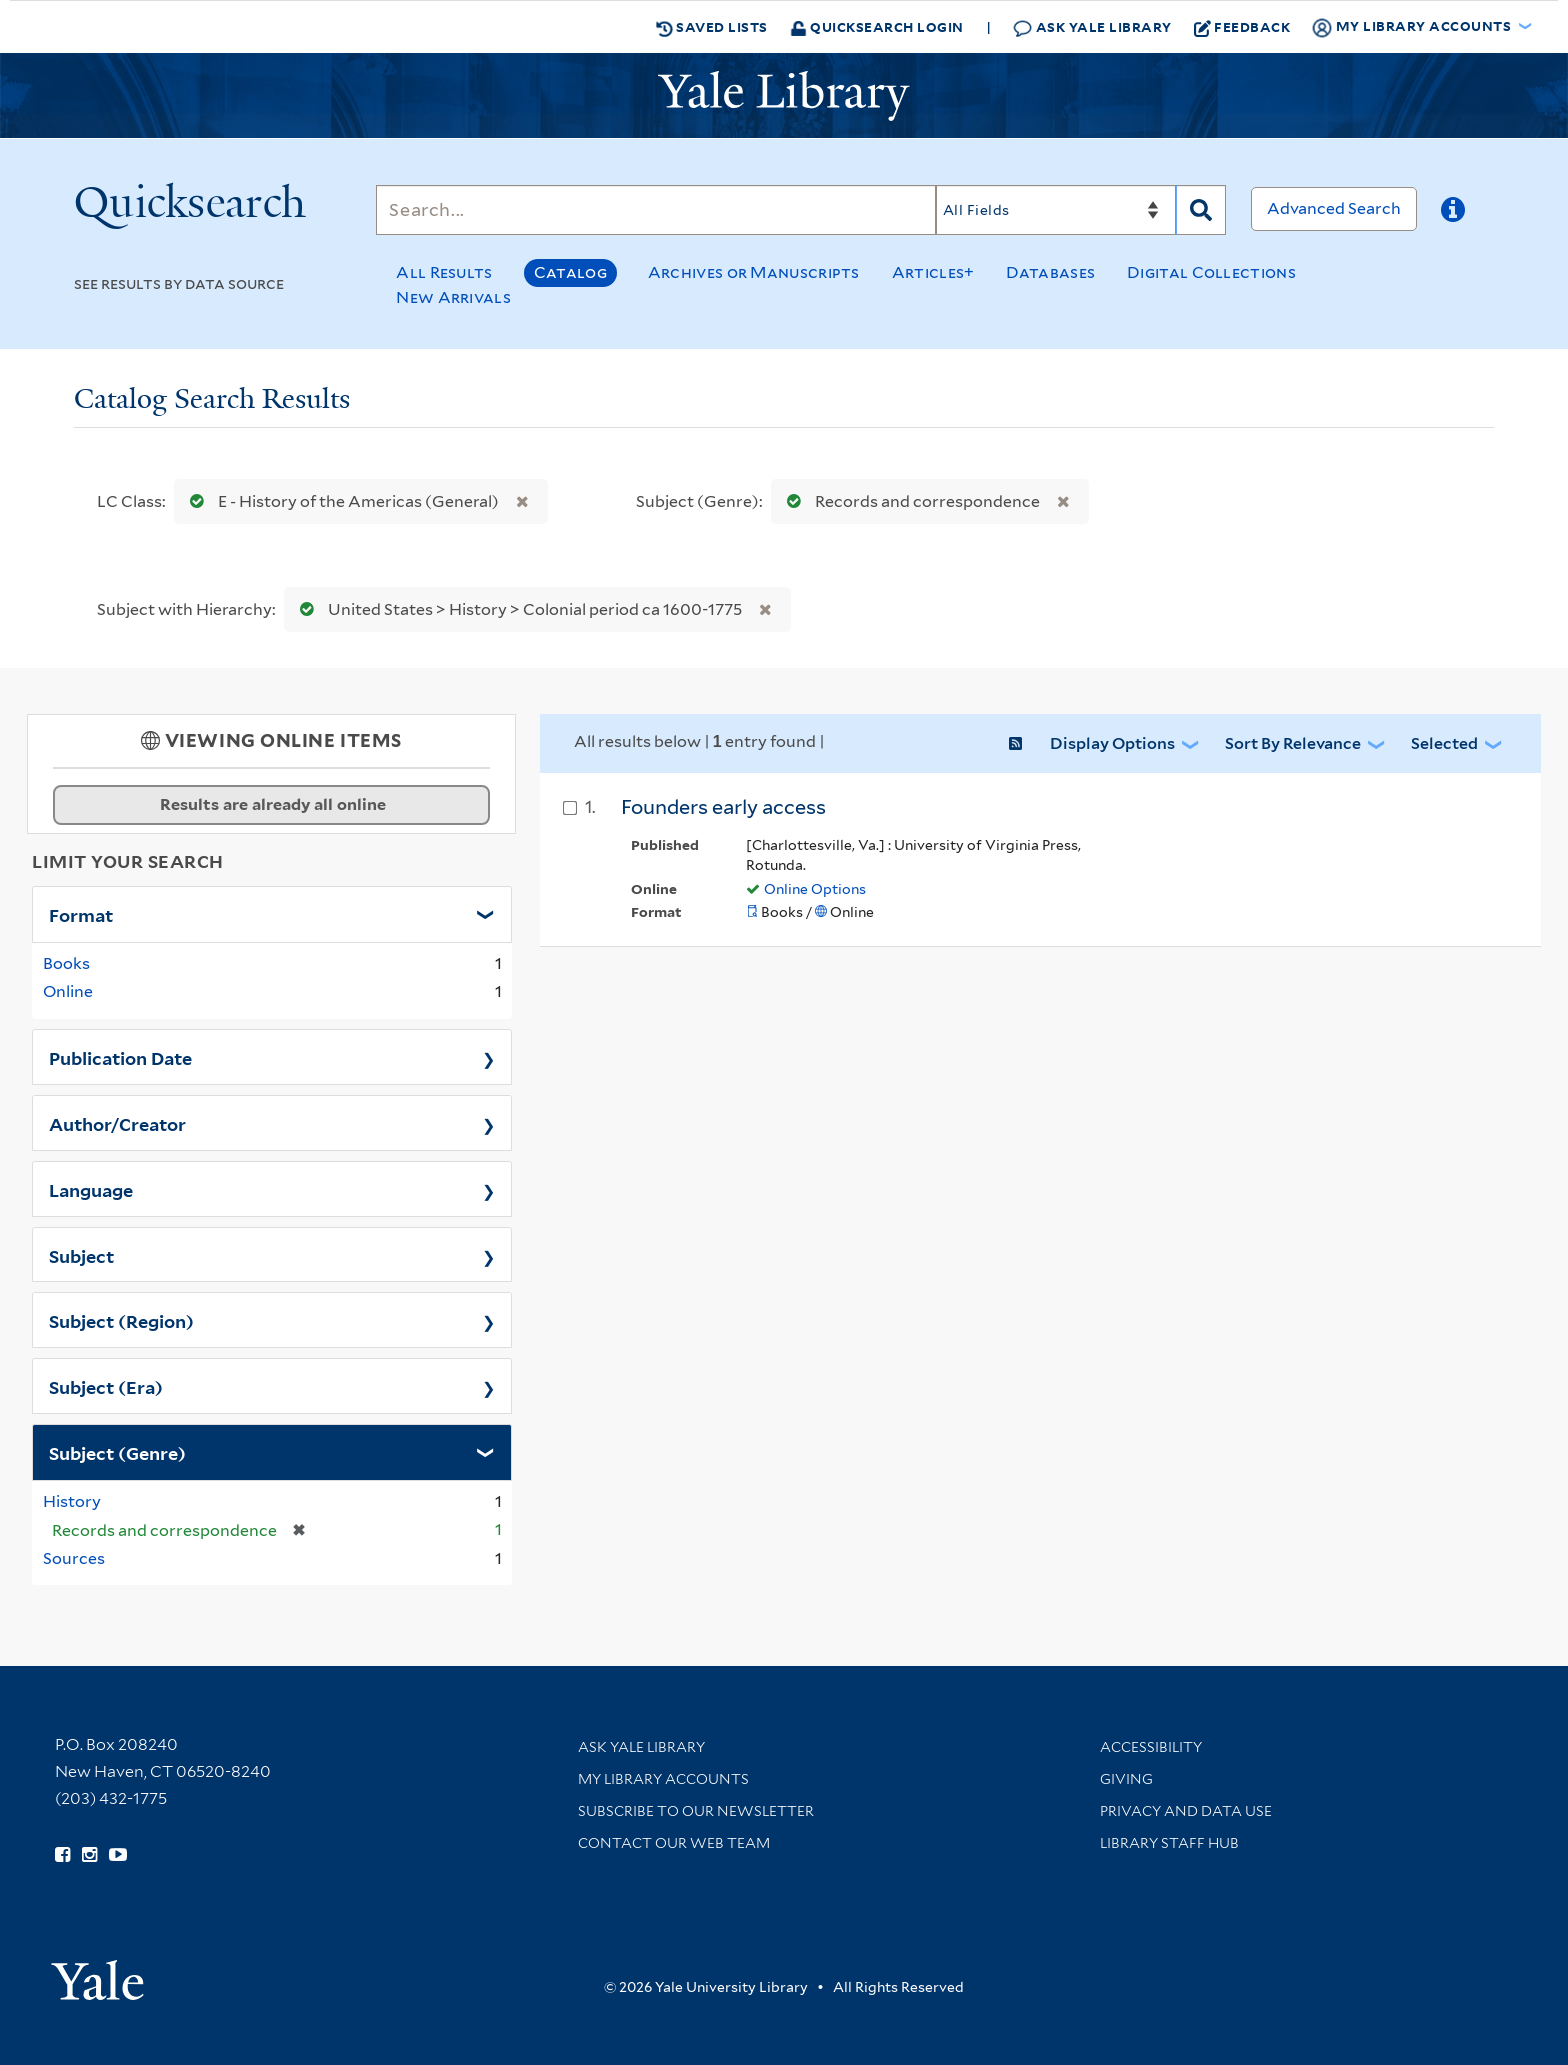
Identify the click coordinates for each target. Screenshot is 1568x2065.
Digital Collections (1211, 272)
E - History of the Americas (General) (340, 501)
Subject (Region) (121, 1320)
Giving (1126, 1779)
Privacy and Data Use (1186, 1811)
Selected (1444, 743)
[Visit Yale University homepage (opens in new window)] (97, 1973)
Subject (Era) (106, 1386)
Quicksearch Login (877, 26)
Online (68, 991)
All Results (444, 272)
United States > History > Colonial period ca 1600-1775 (516, 609)
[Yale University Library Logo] (784, 96)
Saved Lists (712, 27)
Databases (1050, 272)
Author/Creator (117, 1123)
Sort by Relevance (1293, 743)
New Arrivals (453, 297)
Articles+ (933, 272)
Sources (74, 1558)
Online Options (815, 889)
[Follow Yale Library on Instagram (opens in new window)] (89, 1855)
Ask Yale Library (1092, 27)
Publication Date (120, 1057)
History (72, 1501)
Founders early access (723, 807)
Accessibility (1151, 1747)
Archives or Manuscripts (754, 272)
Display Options (1112, 743)
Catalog (570, 272)
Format (81, 914)
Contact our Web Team (674, 1843)
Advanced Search (1334, 208)
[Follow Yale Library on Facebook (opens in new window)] (62, 1855)
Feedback (1242, 27)
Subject (81, 1255)
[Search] (656, 210)
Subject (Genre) (117, 1452)
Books (66, 963)
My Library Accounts (663, 1779)
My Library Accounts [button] (1413, 27)
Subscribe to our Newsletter (696, 1811)
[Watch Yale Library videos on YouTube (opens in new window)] (118, 1855)
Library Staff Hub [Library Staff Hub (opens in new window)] (1169, 1843)
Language (91, 1189)
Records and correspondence (909, 501)
